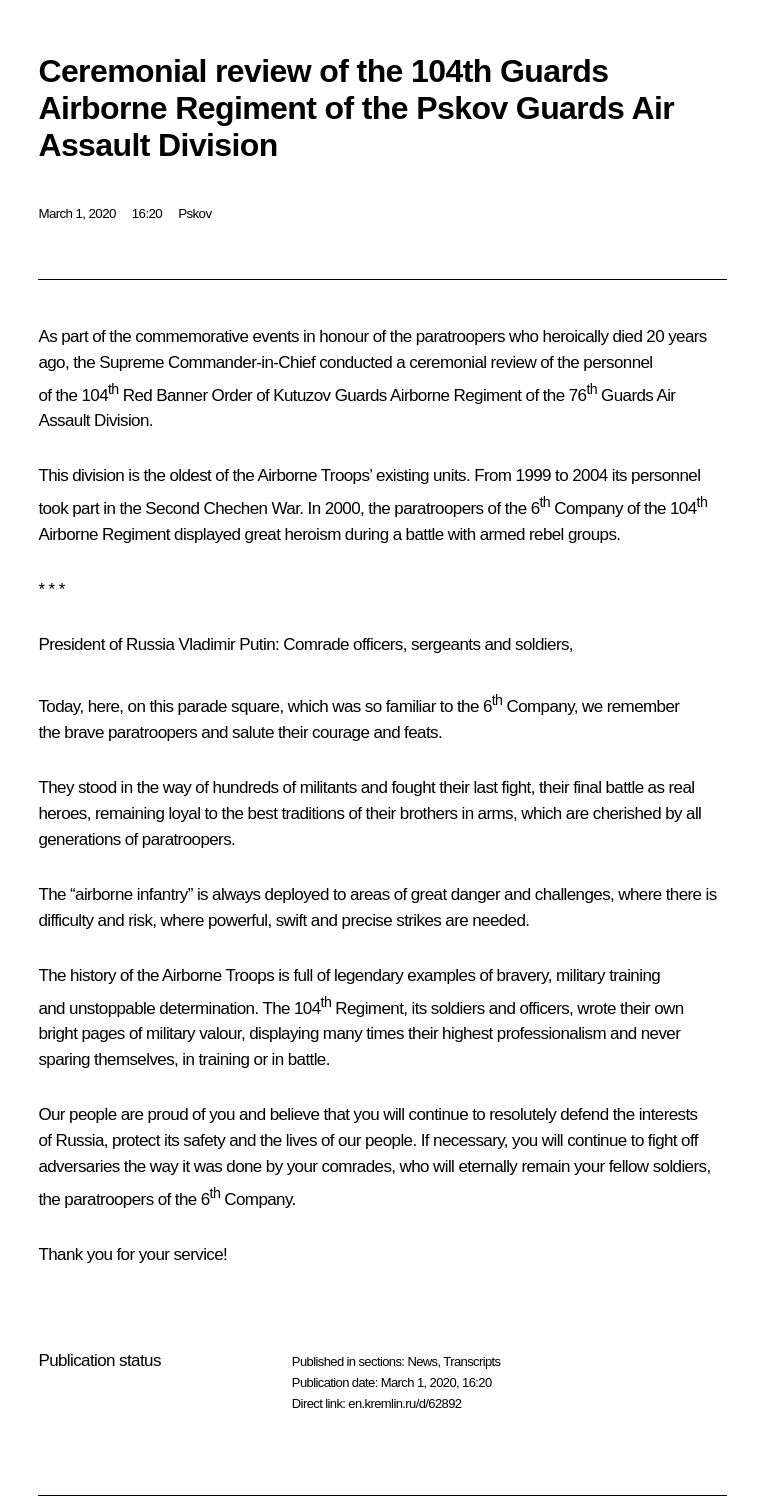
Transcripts (471, 1361)
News (422, 1361)
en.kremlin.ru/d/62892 (404, 1403)
